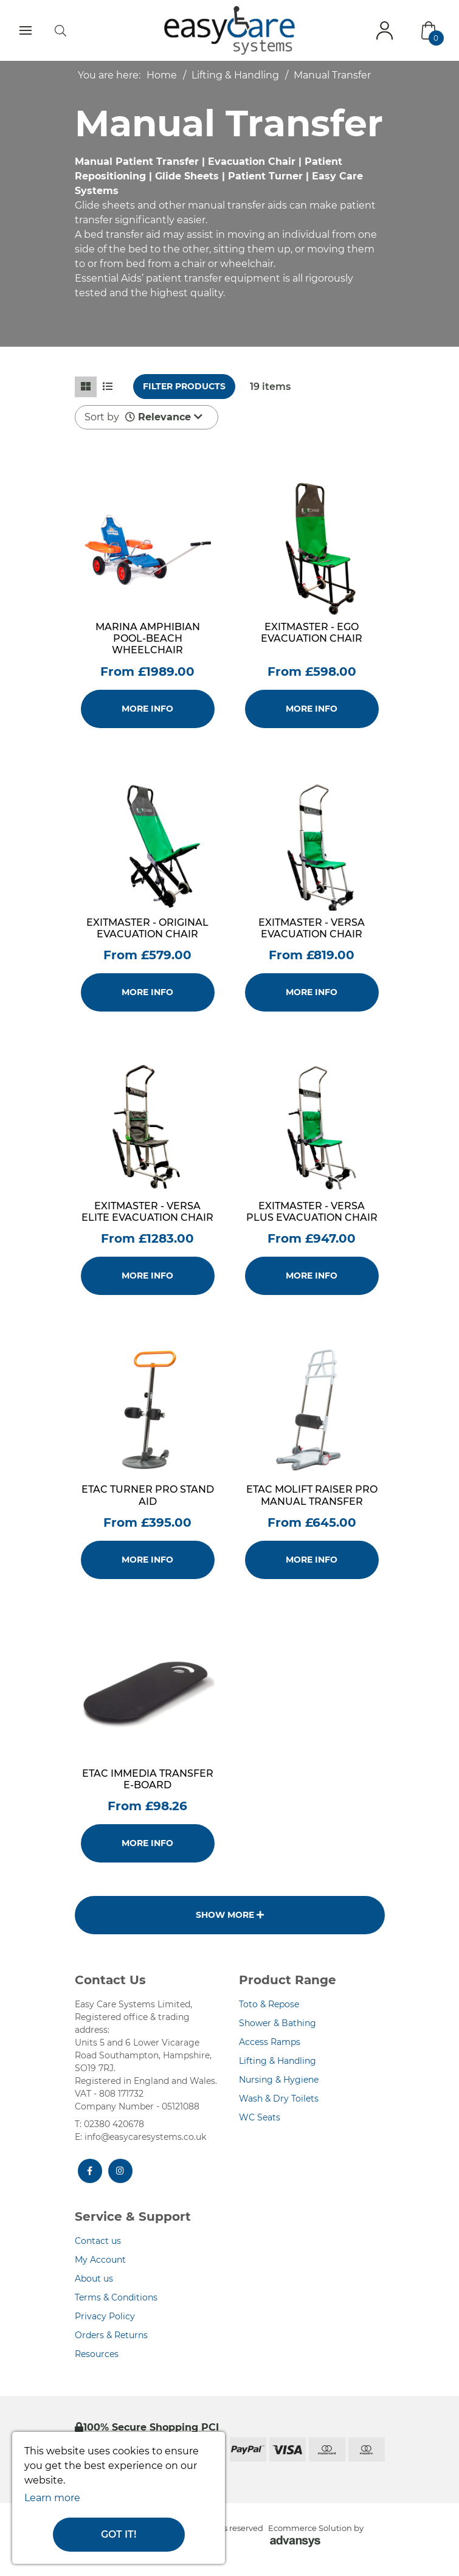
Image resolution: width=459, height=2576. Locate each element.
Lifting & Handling (235, 75)
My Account (100, 2259)
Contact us (98, 2240)
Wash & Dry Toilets (279, 2098)
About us (94, 2278)
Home (162, 75)
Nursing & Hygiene (279, 2079)
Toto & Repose (269, 2004)
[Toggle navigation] (25, 30)
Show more (230, 1914)
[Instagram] (120, 2171)
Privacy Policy (105, 2316)
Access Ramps (269, 2041)
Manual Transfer (332, 75)
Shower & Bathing (277, 2023)
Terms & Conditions (116, 2297)
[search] (60, 30)
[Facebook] (90, 2171)
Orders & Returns (111, 2335)
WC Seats (259, 2117)
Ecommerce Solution (310, 2528)
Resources (97, 2354)
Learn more (52, 2498)
